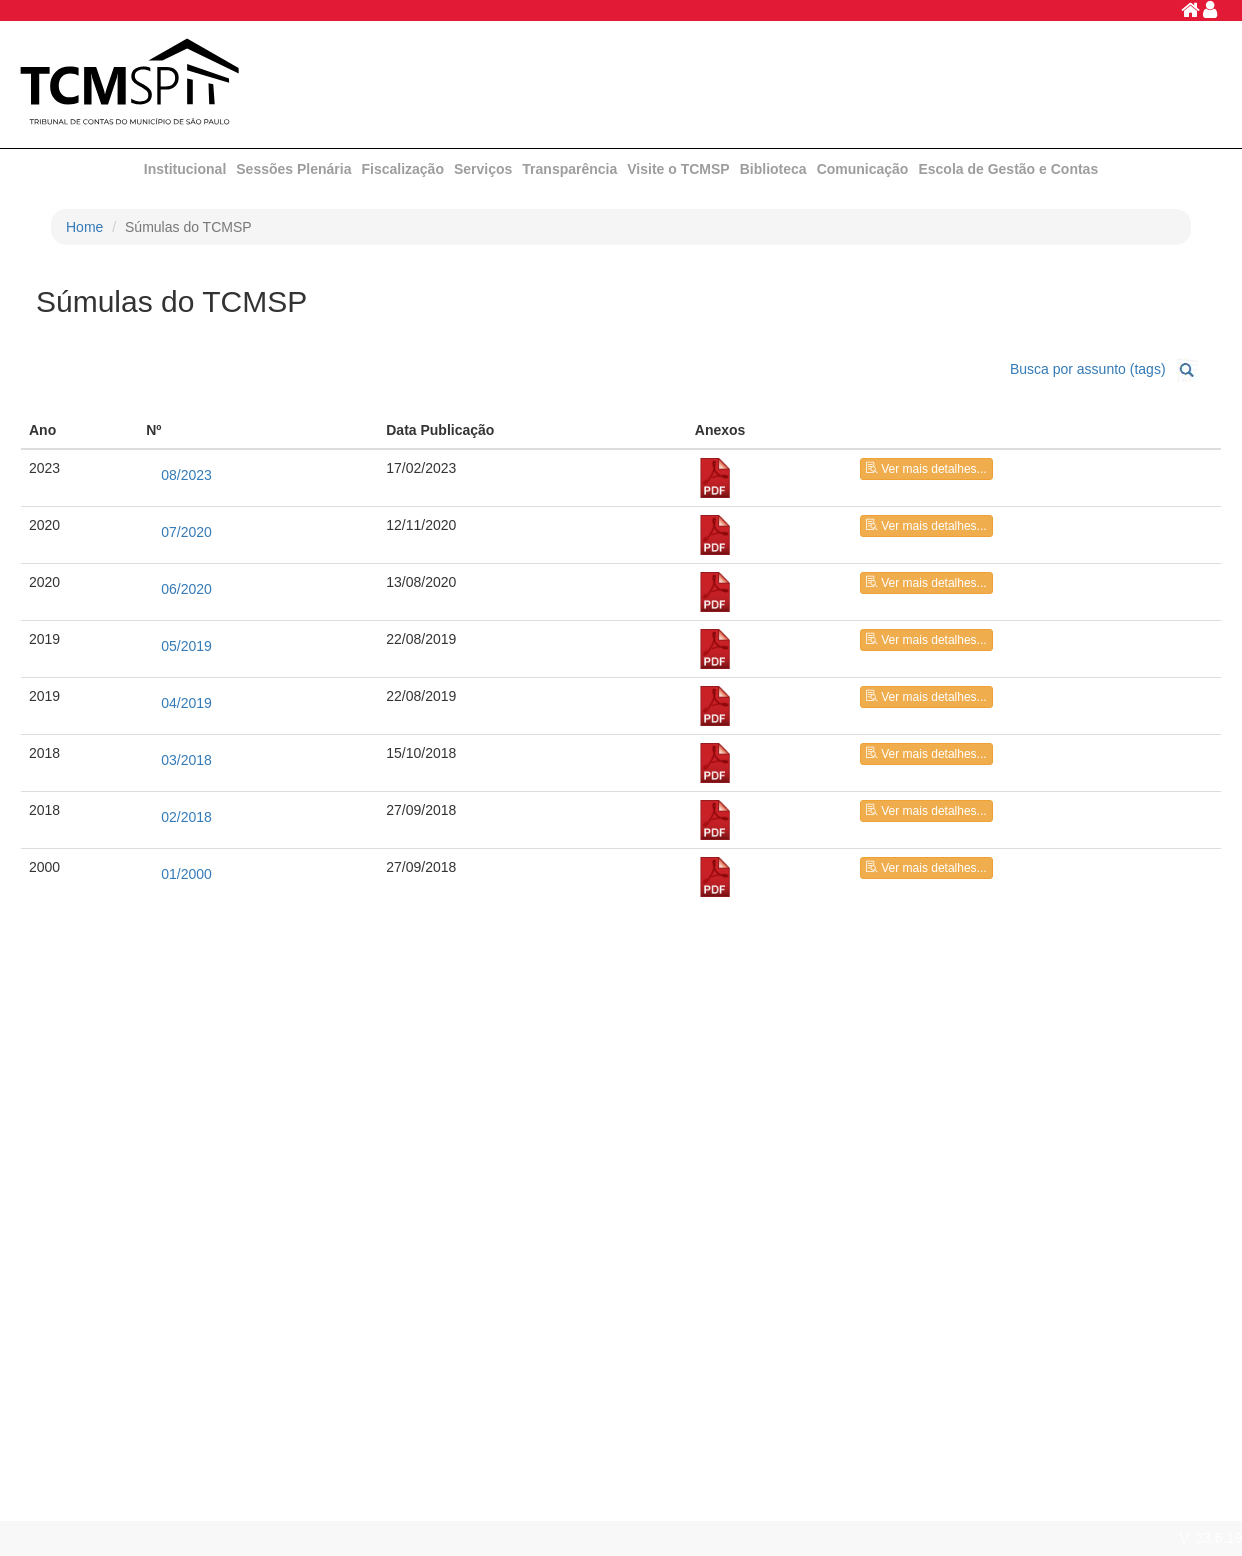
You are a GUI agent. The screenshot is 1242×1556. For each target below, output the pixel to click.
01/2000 (186, 874)
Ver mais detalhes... (926, 469)
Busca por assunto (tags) (1088, 368)
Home (84, 227)
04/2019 (186, 703)
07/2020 (186, 532)
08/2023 (186, 475)
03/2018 (186, 760)
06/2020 (186, 589)
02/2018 (186, 817)
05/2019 (186, 646)
